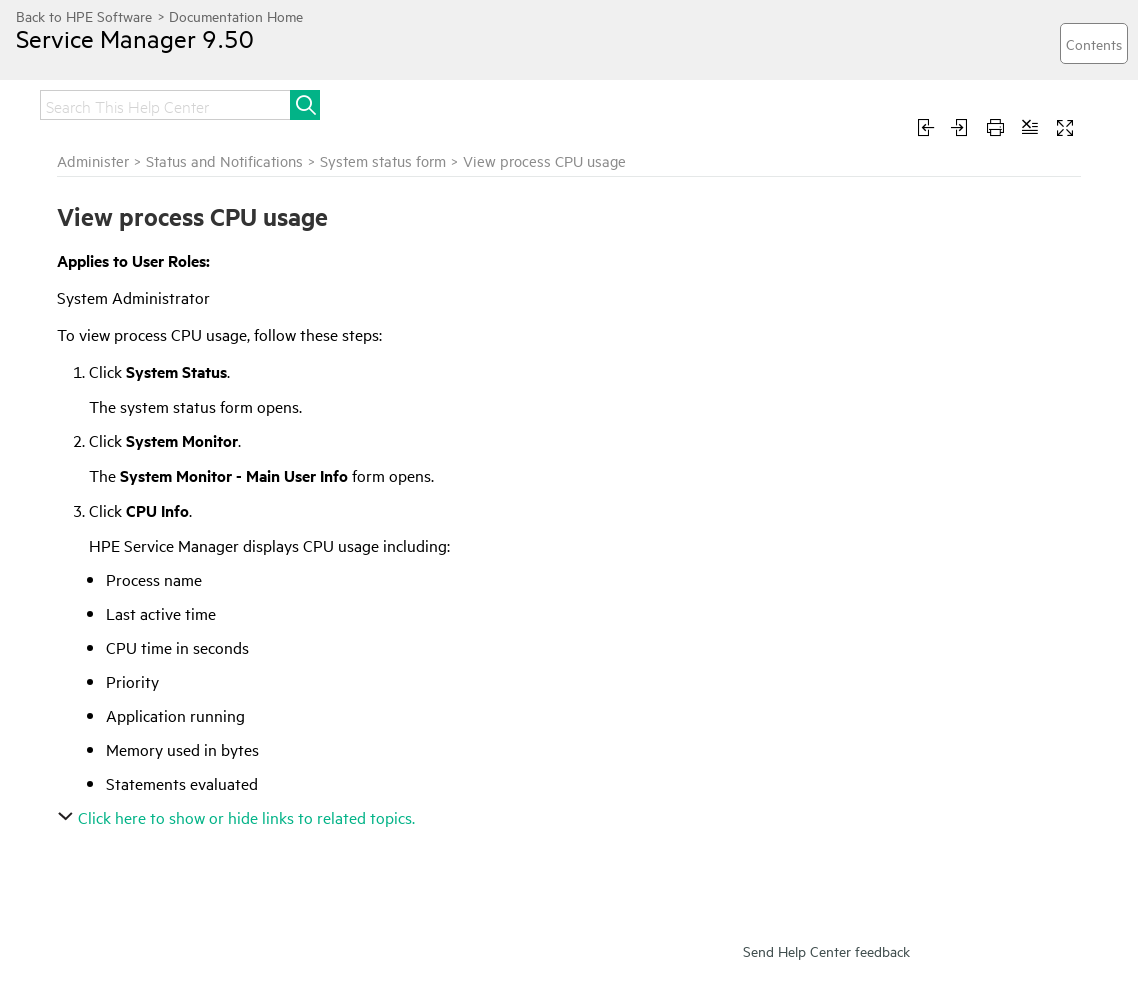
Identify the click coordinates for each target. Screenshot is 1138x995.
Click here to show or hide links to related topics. (238, 817)
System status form (383, 160)
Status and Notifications (224, 160)
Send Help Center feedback (826, 950)
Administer (93, 160)
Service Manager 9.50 (135, 38)
